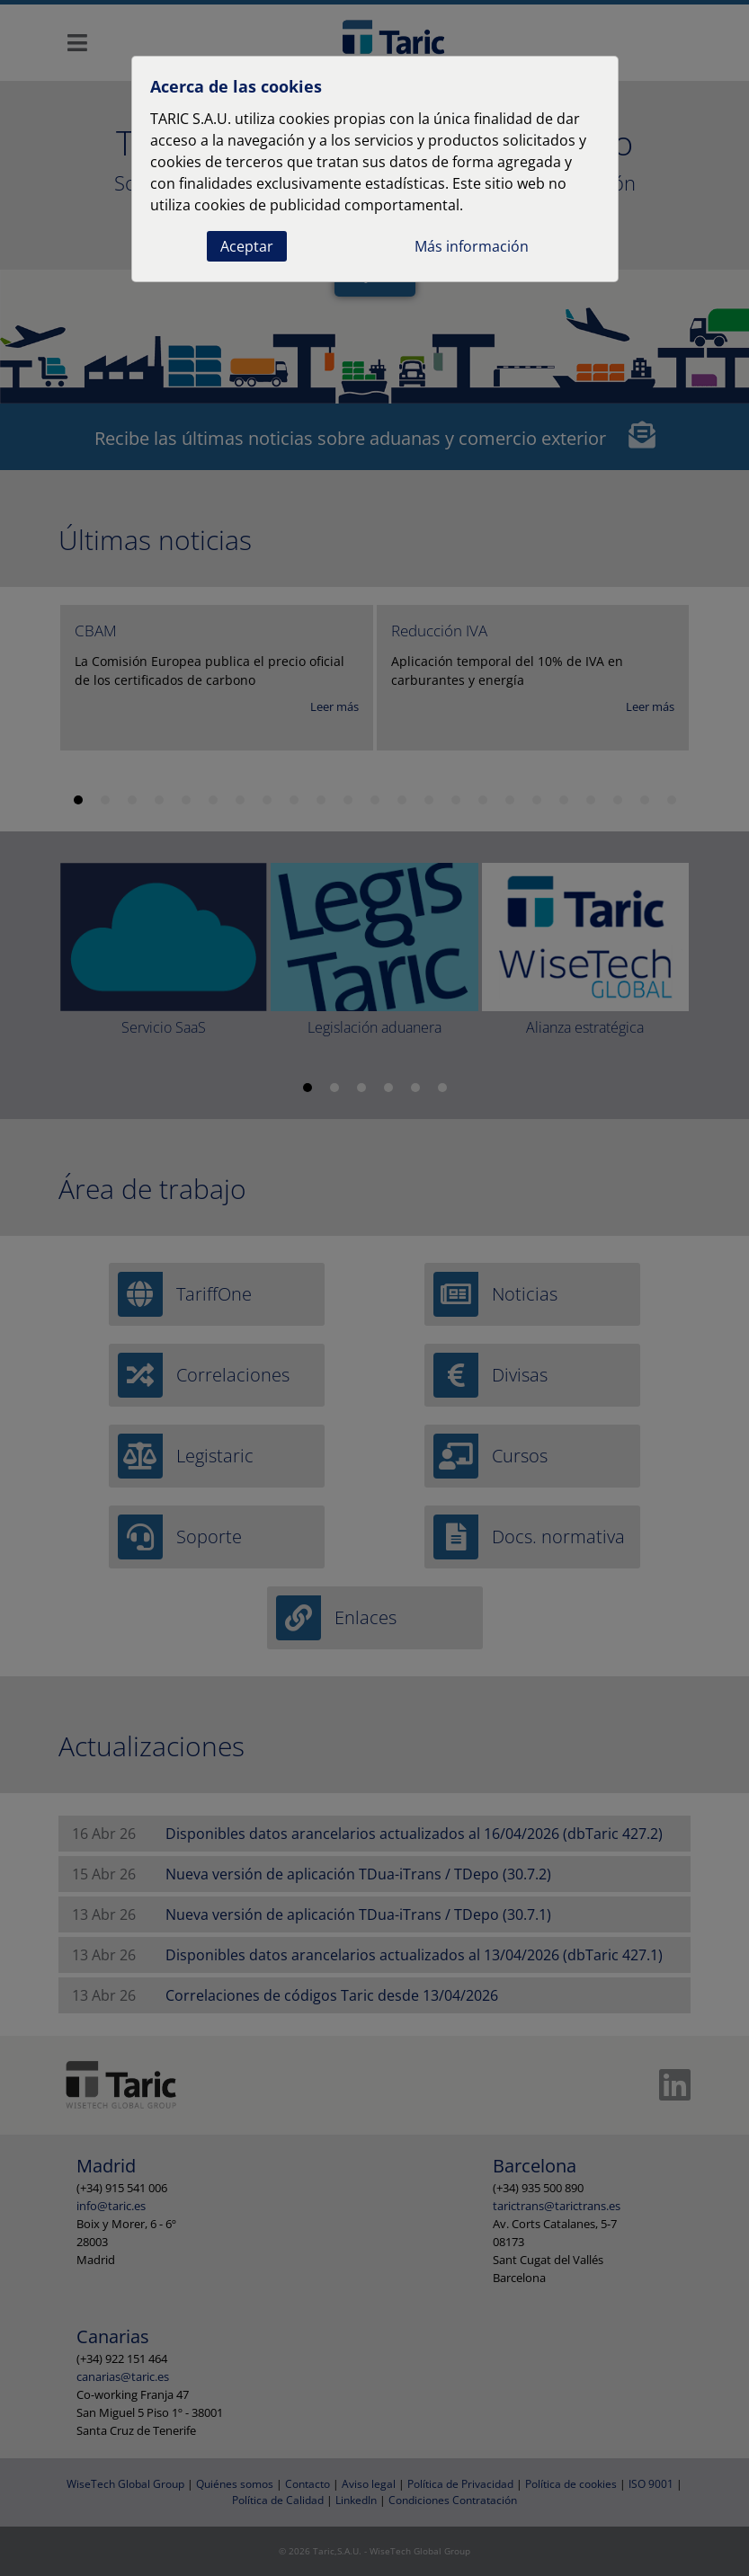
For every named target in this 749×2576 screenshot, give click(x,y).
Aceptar (246, 246)
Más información (472, 246)
